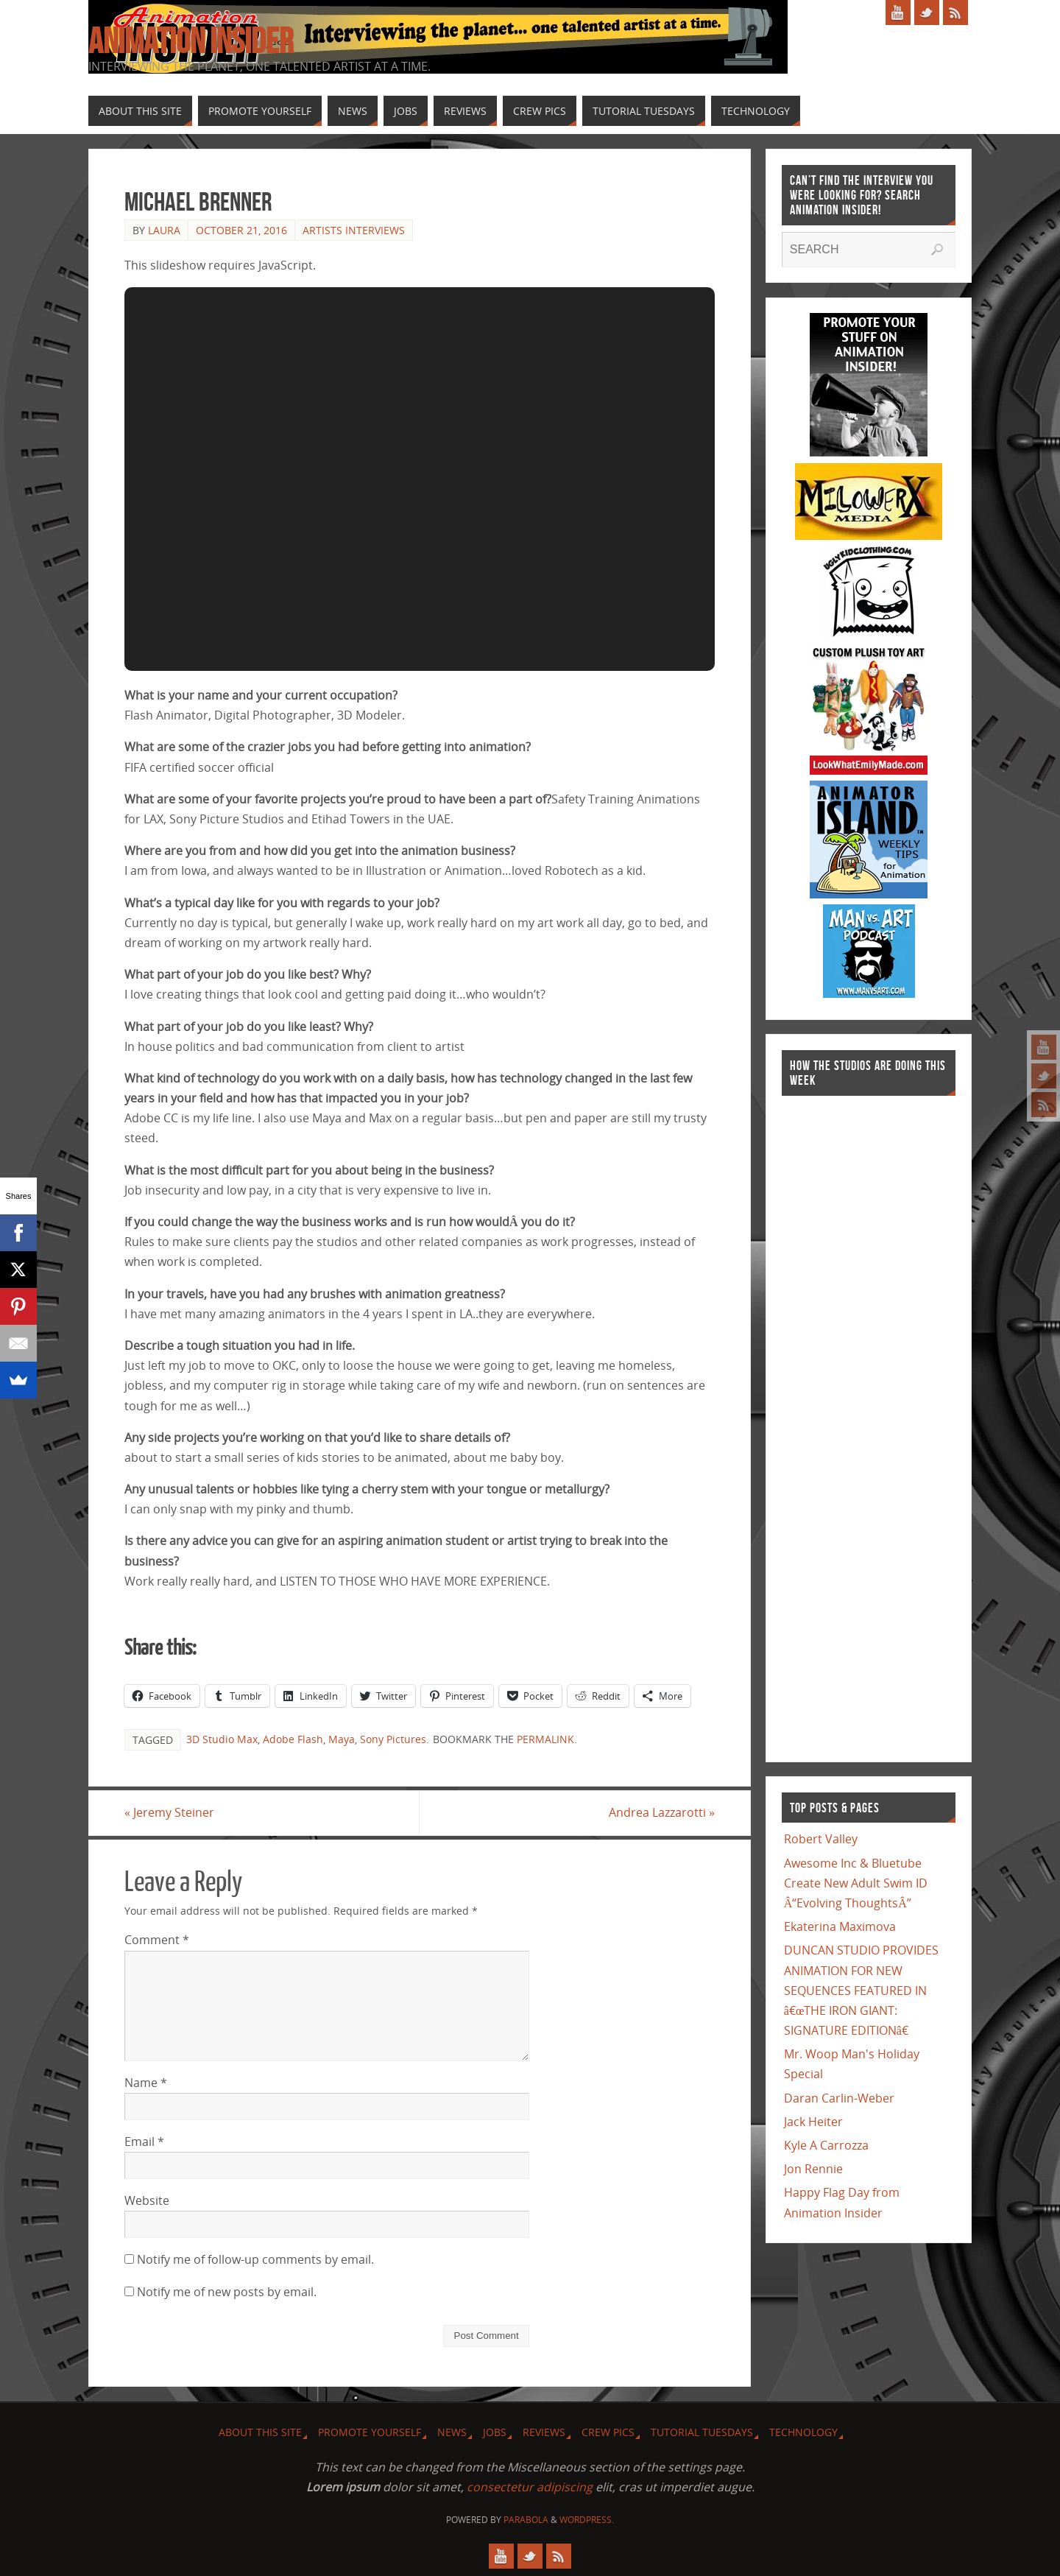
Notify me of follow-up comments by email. (255, 2259)
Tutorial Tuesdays (702, 2432)
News (452, 2432)
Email (144, 2141)
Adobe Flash (293, 1739)
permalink (545, 1739)
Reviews (544, 2432)
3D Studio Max (222, 1739)
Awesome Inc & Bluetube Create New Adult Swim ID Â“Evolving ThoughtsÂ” (856, 1883)
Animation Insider (190, 41)
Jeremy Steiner (169, 1812)
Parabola (526, 2519)
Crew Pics (608, 2432)
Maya (341, 1739)
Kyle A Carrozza (826, 2145)
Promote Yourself (369, 2432)
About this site (260, 2432)
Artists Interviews (354, 230)
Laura (164, 230)
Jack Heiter (813, 2122)
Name (145, 2082)
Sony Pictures (393, 1739)
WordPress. (586, 2519)
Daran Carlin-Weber (839, 2098)
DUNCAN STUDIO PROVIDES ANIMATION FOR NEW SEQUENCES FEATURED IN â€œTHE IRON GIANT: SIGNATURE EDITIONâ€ (861, 1990)
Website (146, 2200)
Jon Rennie (813, 2169)
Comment (156, 1940)
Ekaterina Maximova (840, 1926)
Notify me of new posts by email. (227, 2292)
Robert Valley (821, 1839)
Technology (803, 2432)
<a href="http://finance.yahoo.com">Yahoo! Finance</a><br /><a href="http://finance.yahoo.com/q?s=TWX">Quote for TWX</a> (841, 1421)
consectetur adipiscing (530, 2487)
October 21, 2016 (241, 230)
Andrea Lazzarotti (662, 1812)
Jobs (494, 2432)
